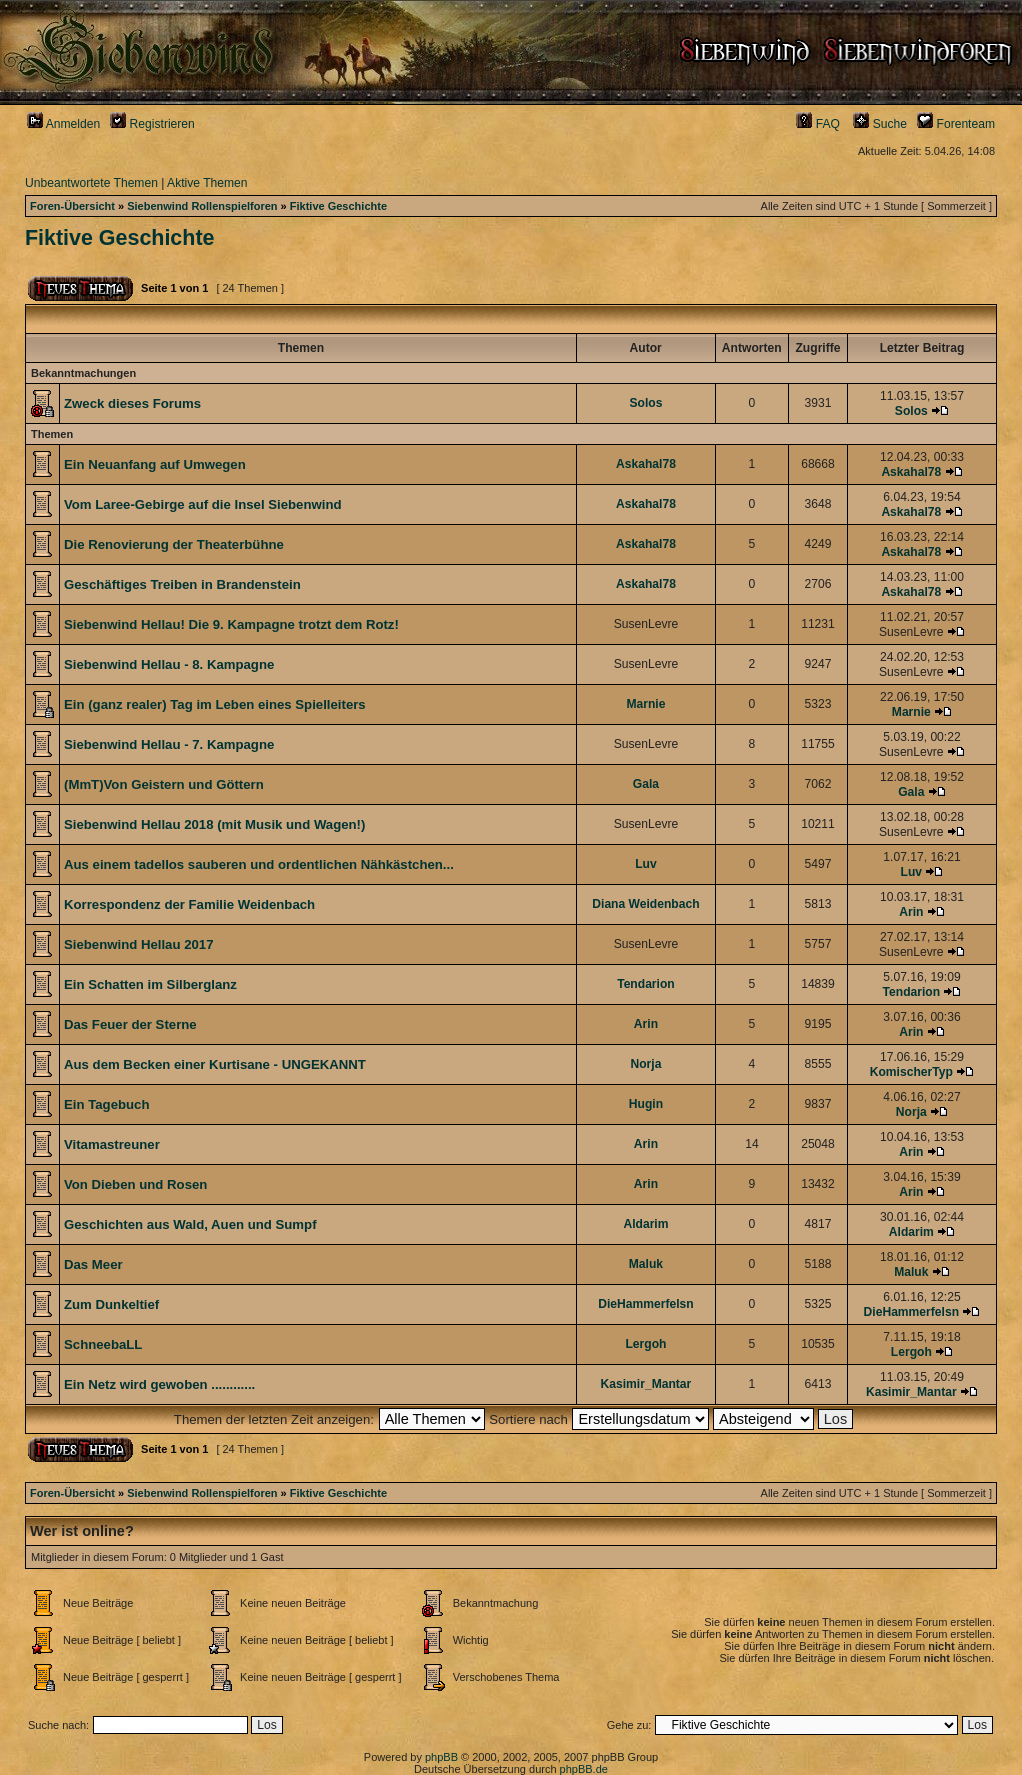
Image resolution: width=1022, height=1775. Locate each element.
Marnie (645, 704)
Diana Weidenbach (645, 904)
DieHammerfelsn (645, 1304)
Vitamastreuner (112, 1144)
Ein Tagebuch (106, 1104)
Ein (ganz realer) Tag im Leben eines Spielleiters (215, 704)
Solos (645, 403)
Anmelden (63, 124)
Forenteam (956, 124)
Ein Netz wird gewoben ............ (159, 1384)
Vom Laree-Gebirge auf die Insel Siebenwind (203, 504)
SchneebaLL (103, 1344)
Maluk (646, 1264)
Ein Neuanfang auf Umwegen (155, 464)
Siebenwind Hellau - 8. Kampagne (169, 664)
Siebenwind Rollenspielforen (202, 206)
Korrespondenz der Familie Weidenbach (189, 904)
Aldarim (645, 1224)
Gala (646, 784)
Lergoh (645, 1344)
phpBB (441, 1757)
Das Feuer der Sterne (130, 1024)
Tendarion (646, 984)
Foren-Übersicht (72, 206)
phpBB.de (584, 1769)
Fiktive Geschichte (338, 206)
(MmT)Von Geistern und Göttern (164, 784)
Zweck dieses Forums (132, 403)
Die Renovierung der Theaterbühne (174, 544)
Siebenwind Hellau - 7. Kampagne (169, 744)
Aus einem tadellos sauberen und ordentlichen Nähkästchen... (259, 864)
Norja (645, 1064)
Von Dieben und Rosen (135, 1184)
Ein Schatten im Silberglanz (150, 984)
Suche (880, 124)
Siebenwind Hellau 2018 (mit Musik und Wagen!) (214, 824)
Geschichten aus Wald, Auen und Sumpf (190, 1224)
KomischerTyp (911, 1072)
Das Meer (93, 1264)
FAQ (818, 124)
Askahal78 (646, 464)
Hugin (646, 1104)
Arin (911, 912)
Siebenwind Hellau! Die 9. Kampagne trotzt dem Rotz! (231, 624)
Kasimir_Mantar (646, 1384)
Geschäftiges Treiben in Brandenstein (182, 584)
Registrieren (152, 124)
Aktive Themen (207, 183)
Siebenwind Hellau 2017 (139, 944)
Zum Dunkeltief (111, 1304)
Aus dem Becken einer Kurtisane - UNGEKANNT (215, 1064)
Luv (646, 864)
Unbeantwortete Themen (91, 183)
